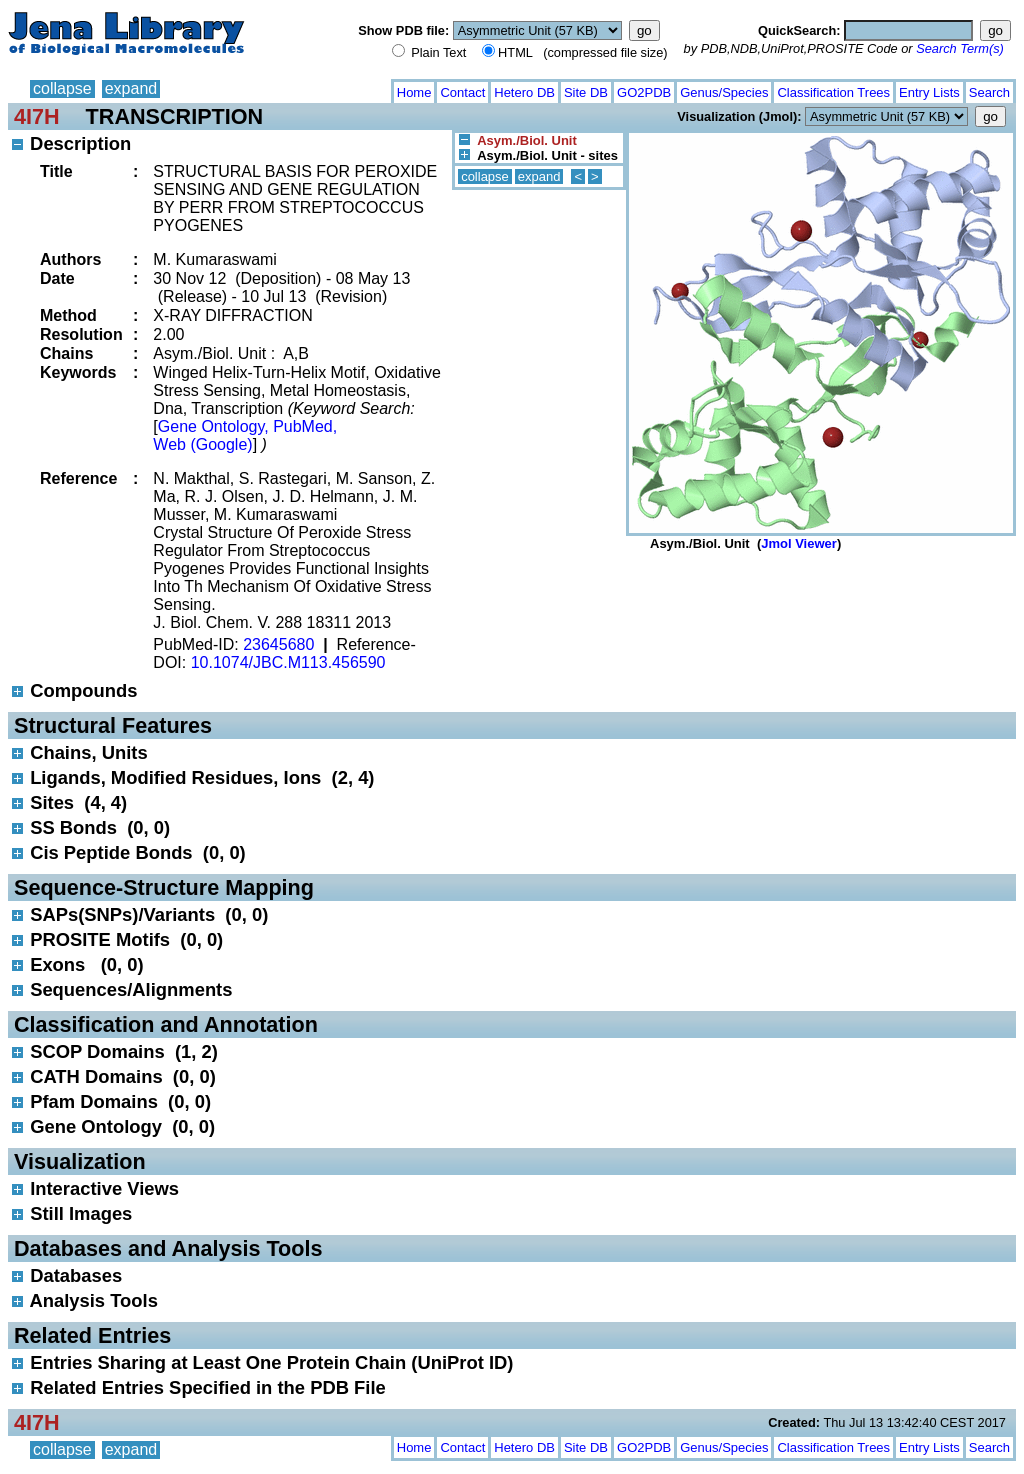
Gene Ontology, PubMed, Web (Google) (245, 435)
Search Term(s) (960, 48)
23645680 (278, 644)
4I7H (37, 116)
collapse (62, 88)
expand (131, 88)
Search (989, 92)
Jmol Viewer (799, 543)
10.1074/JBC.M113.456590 (288, 662)
